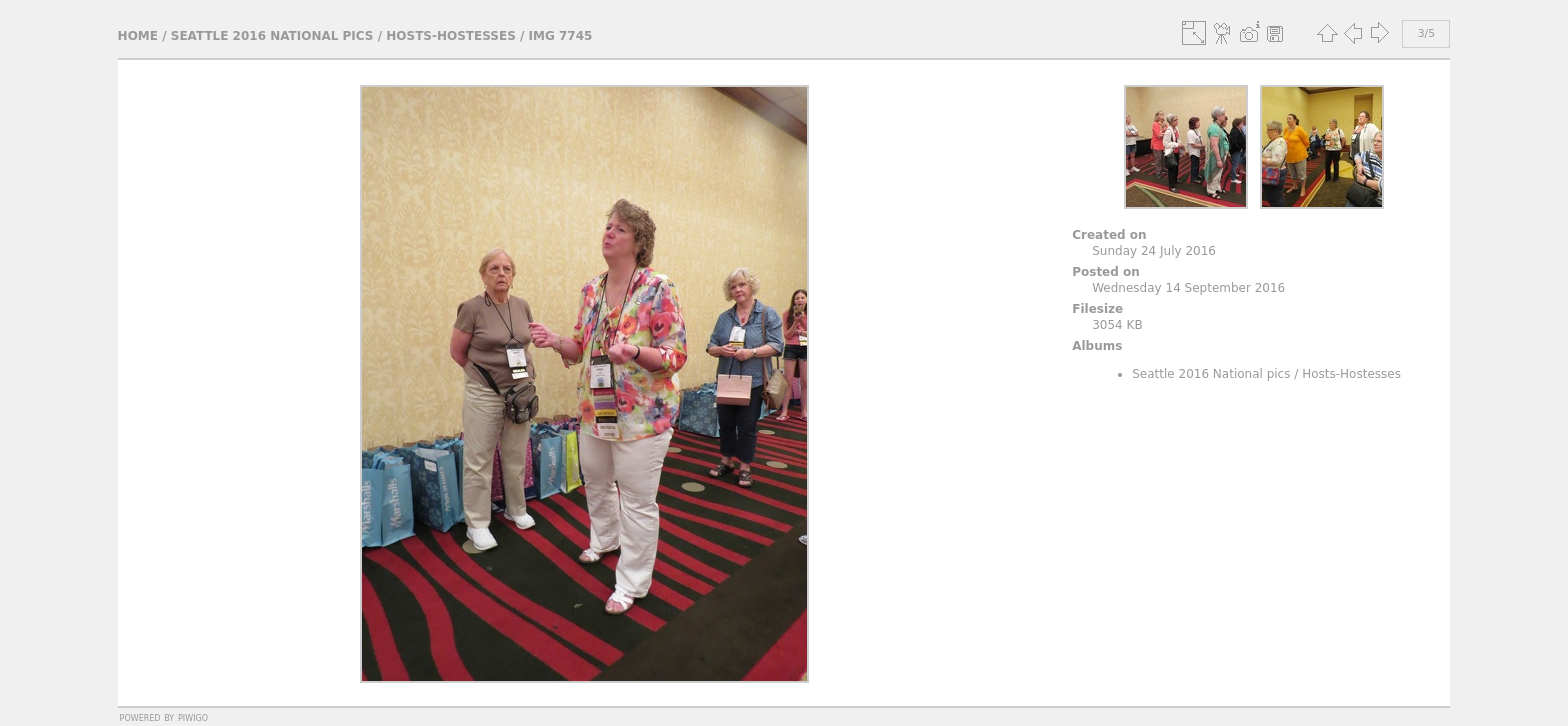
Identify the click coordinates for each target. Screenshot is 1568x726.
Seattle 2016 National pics (272, 36)
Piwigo (193, 717)
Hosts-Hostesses (451, 36)
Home (138, 36)
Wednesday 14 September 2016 (1188, 288)
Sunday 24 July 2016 (1154, 251)
